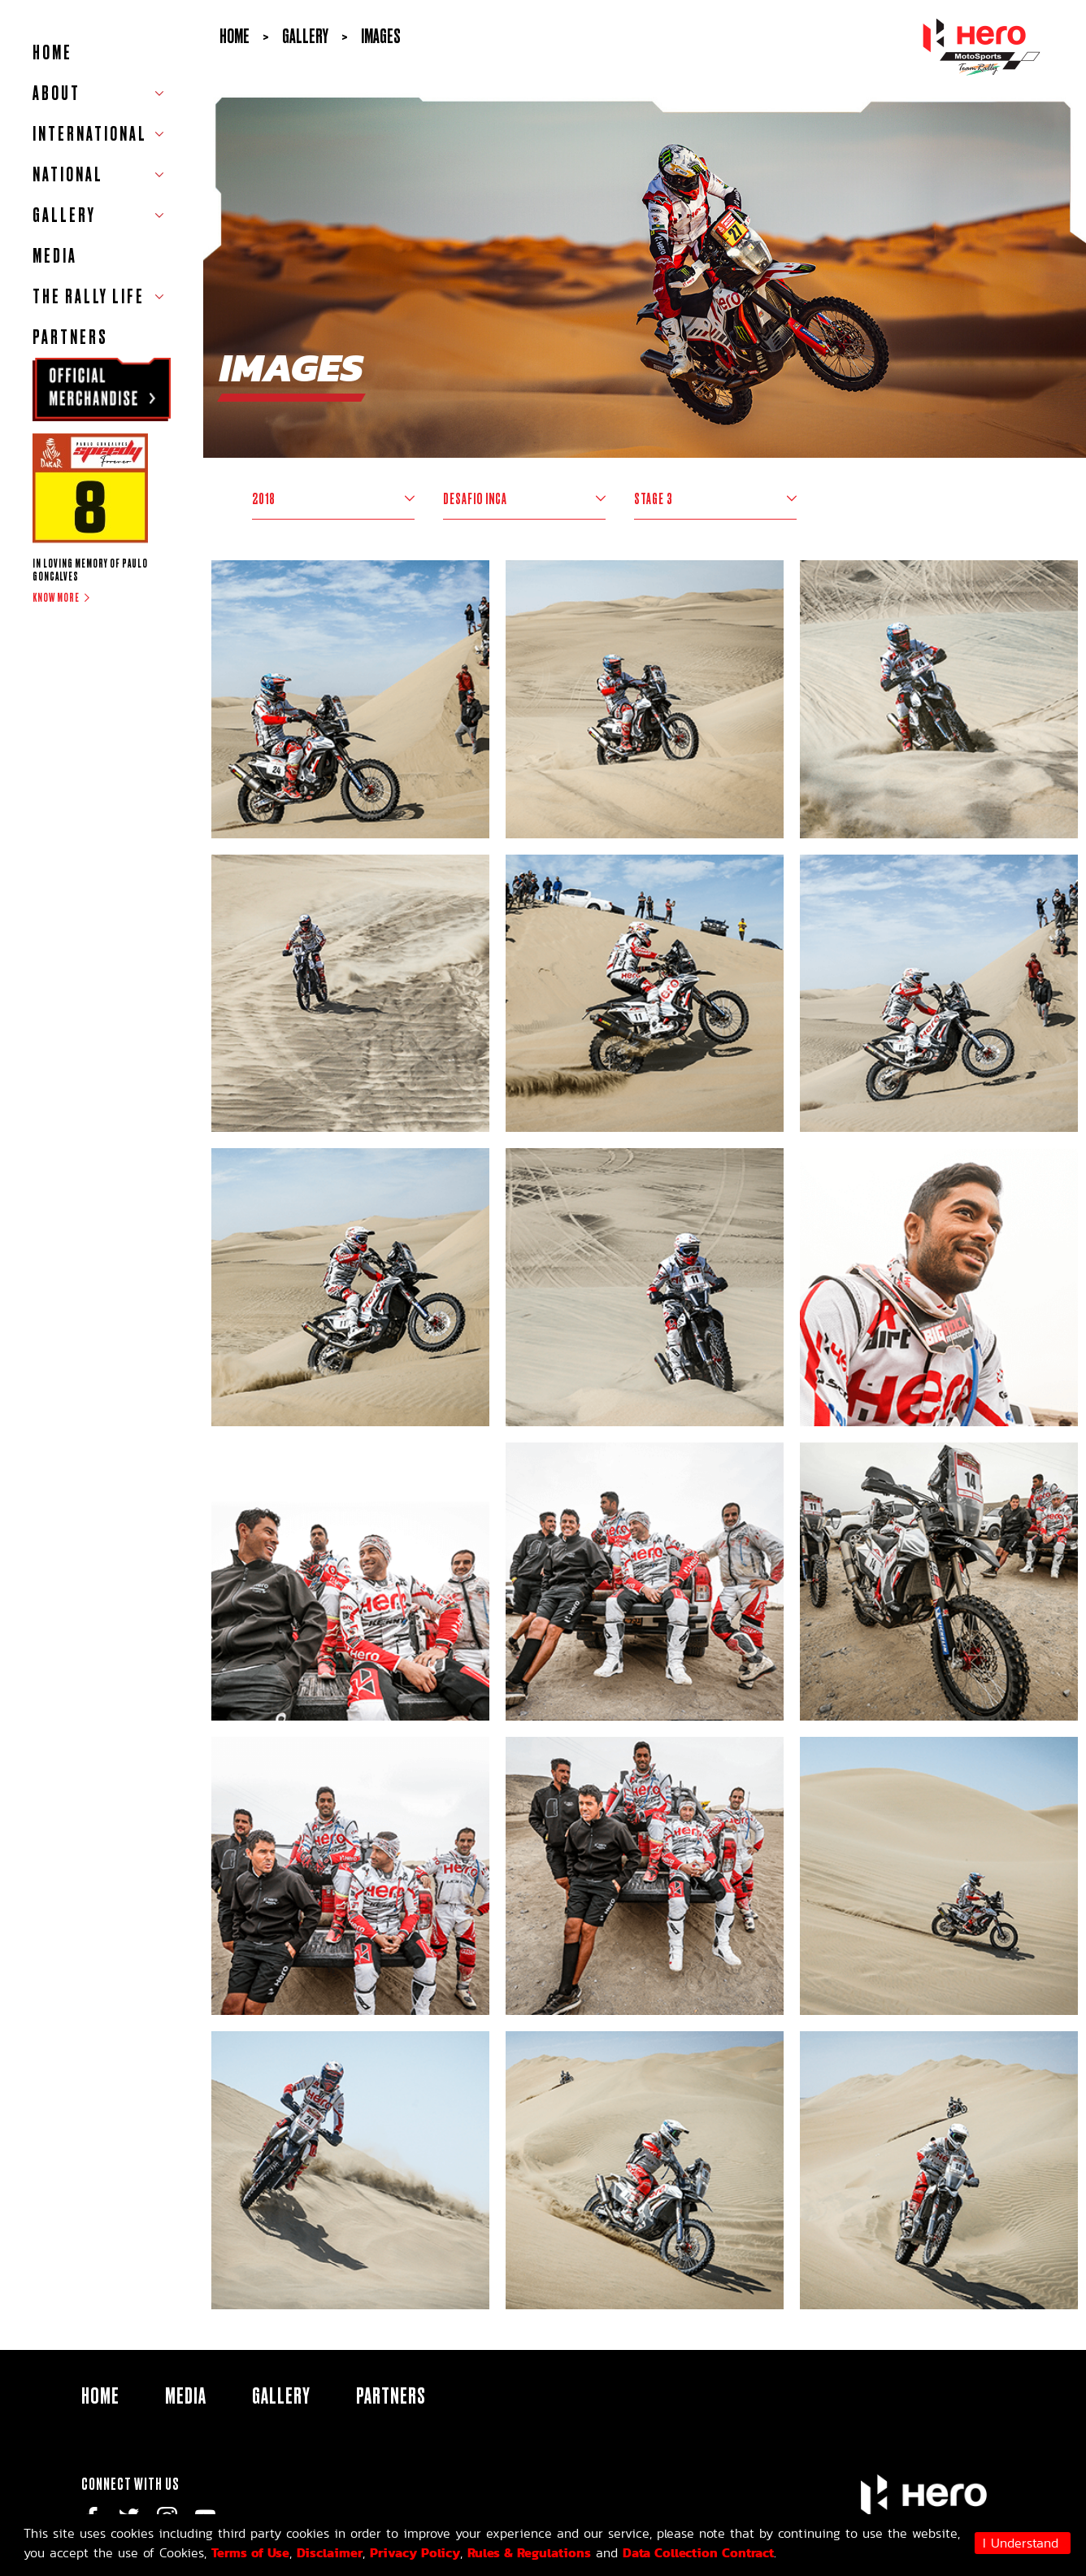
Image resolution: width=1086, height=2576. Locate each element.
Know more (56, 597)
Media (55, 256)
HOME (52, 52)
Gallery (281, 2395)
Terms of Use (250, 2552)
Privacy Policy (415, 2552)
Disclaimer (330, 2552)
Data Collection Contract (698, 2552)
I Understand (1020, 2543)
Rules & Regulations (529, 2552)
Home (234, 36)
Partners (70, 337)
